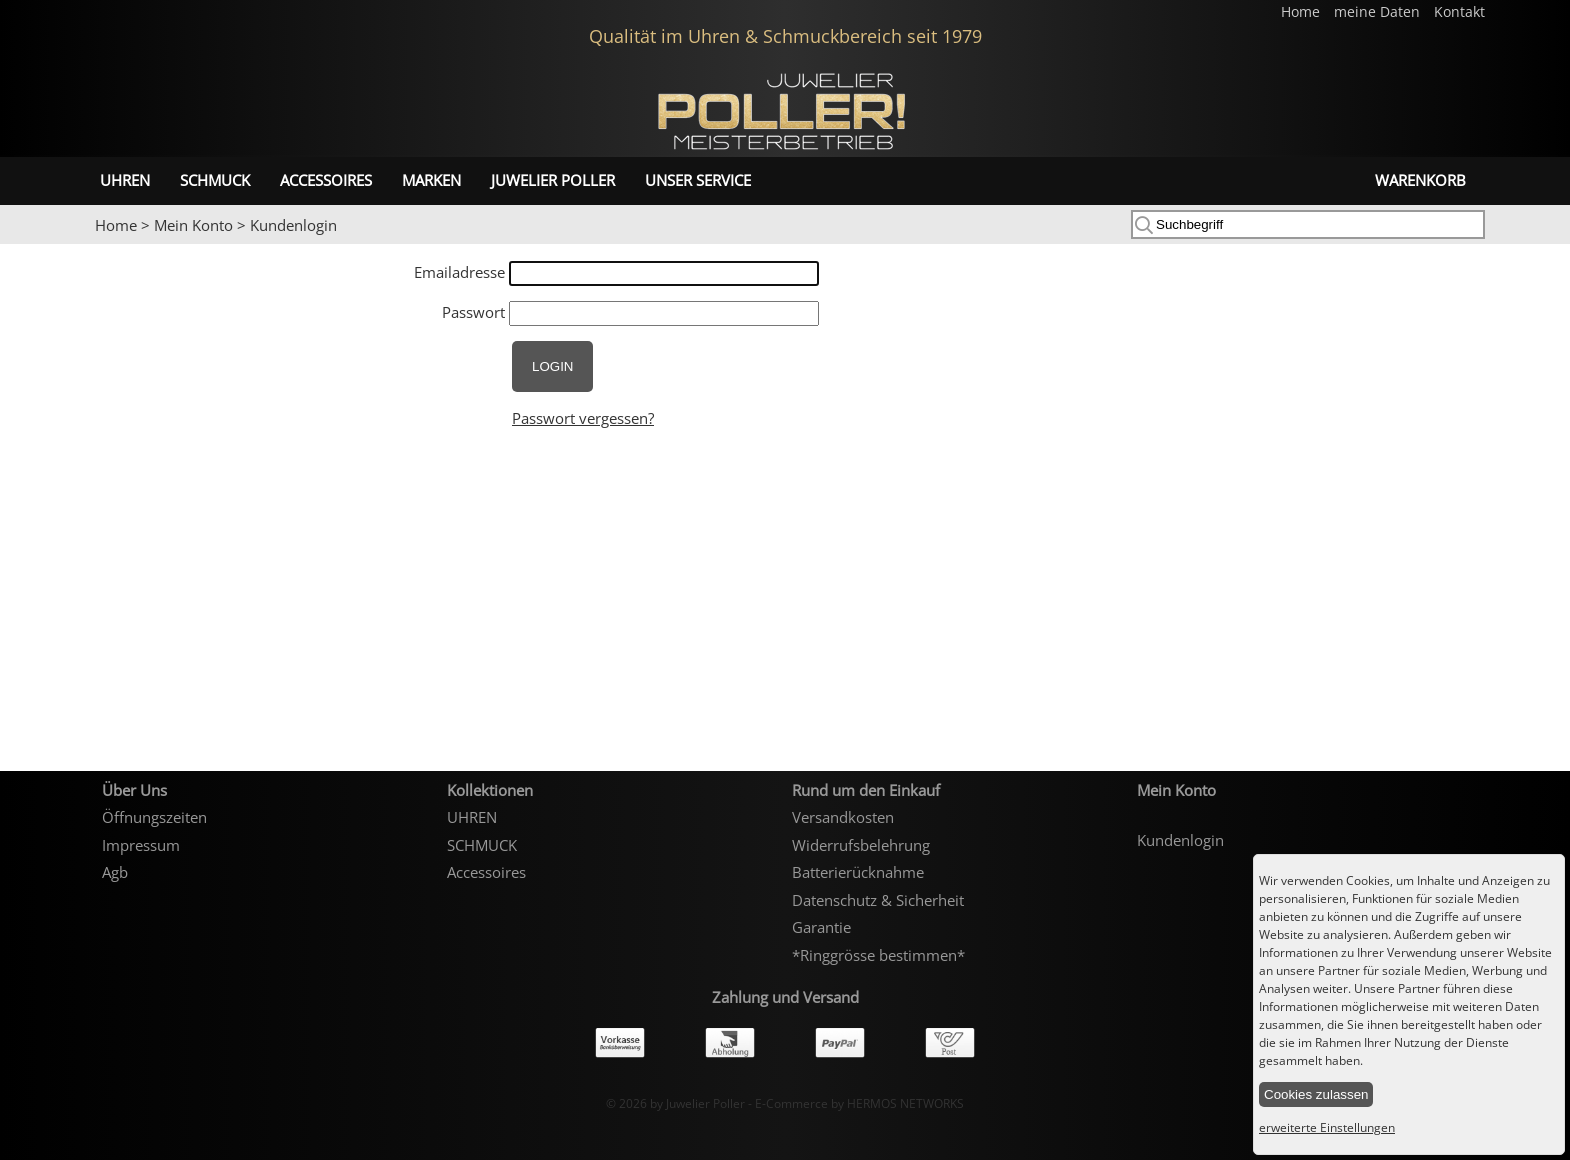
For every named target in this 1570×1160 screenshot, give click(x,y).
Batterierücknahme (858, 872)
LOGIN (552, 366)
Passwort (473, 312)
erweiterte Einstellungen (1327, 1127)
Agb (115, 872)
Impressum (141, 845)
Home (1302, 12)
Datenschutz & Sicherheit (878, 900)
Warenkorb (1420, 180)
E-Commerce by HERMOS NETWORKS (859, 1103)
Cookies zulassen (1316, 1094)
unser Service (698, 180)
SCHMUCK (215, 180)
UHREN (125, 180)
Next (1545, 245)
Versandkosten (843, 817)
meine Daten (1379, 12)
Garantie (821, 927)
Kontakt (1459, 12)
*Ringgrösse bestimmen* (878, 955)
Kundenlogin (293, 225)
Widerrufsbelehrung (861, 845)
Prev (27, 245)
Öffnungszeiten (154, 817)
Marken (431, 180)
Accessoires (326, 180)
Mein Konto (193, 225)
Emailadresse (459, 272)
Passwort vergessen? (583, 418)
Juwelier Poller (553, 180)
